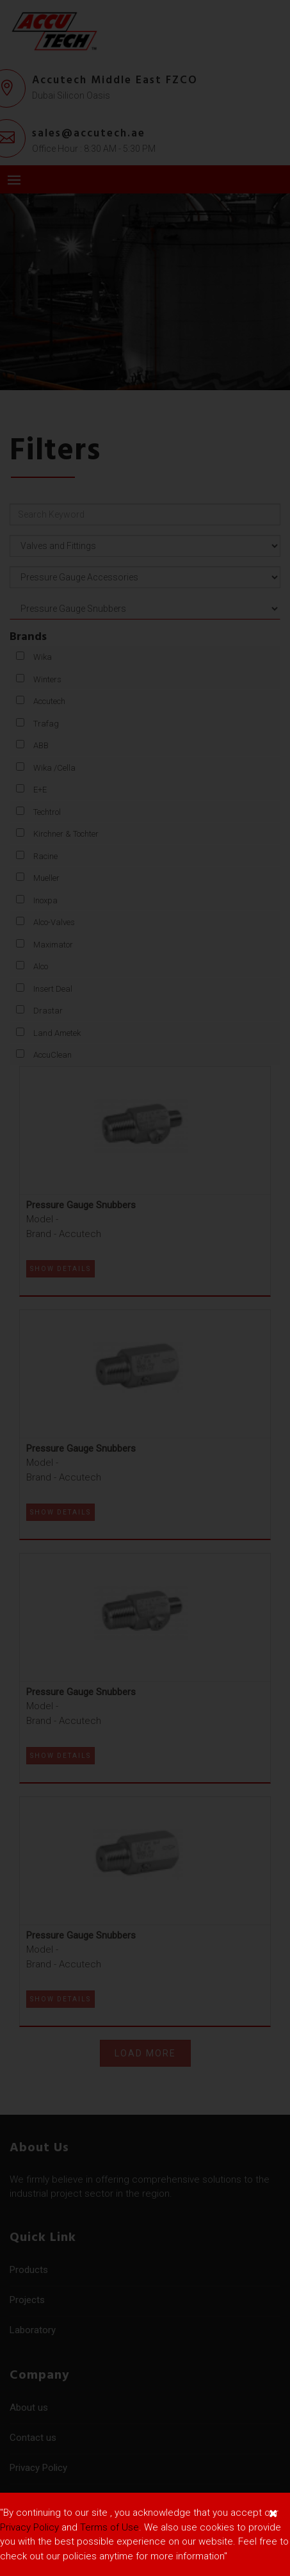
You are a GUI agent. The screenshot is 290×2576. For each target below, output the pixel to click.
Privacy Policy (29, 2527)
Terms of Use (109, 2527)
